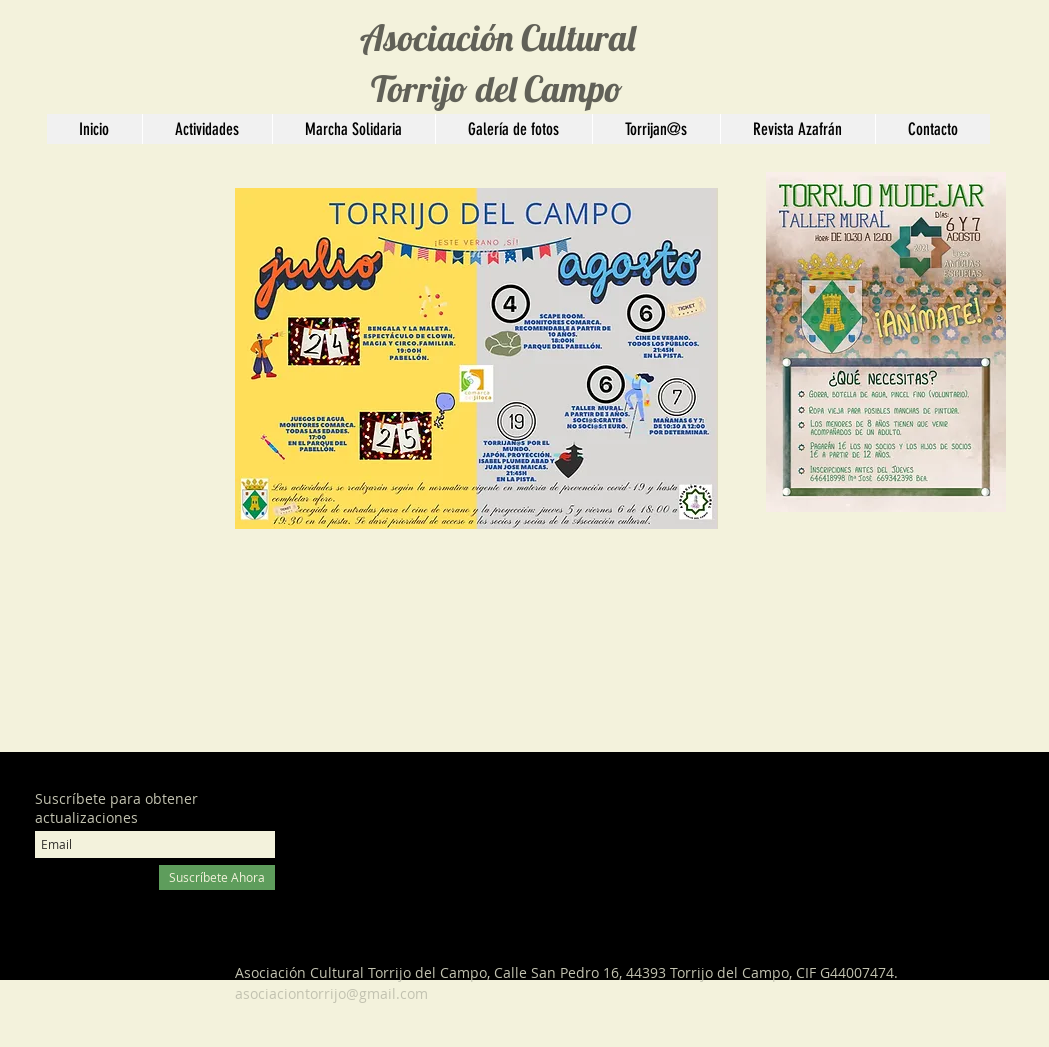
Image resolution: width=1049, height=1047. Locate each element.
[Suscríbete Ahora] (217, 877)
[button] (207, 129)
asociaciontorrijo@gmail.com (331, 993)
